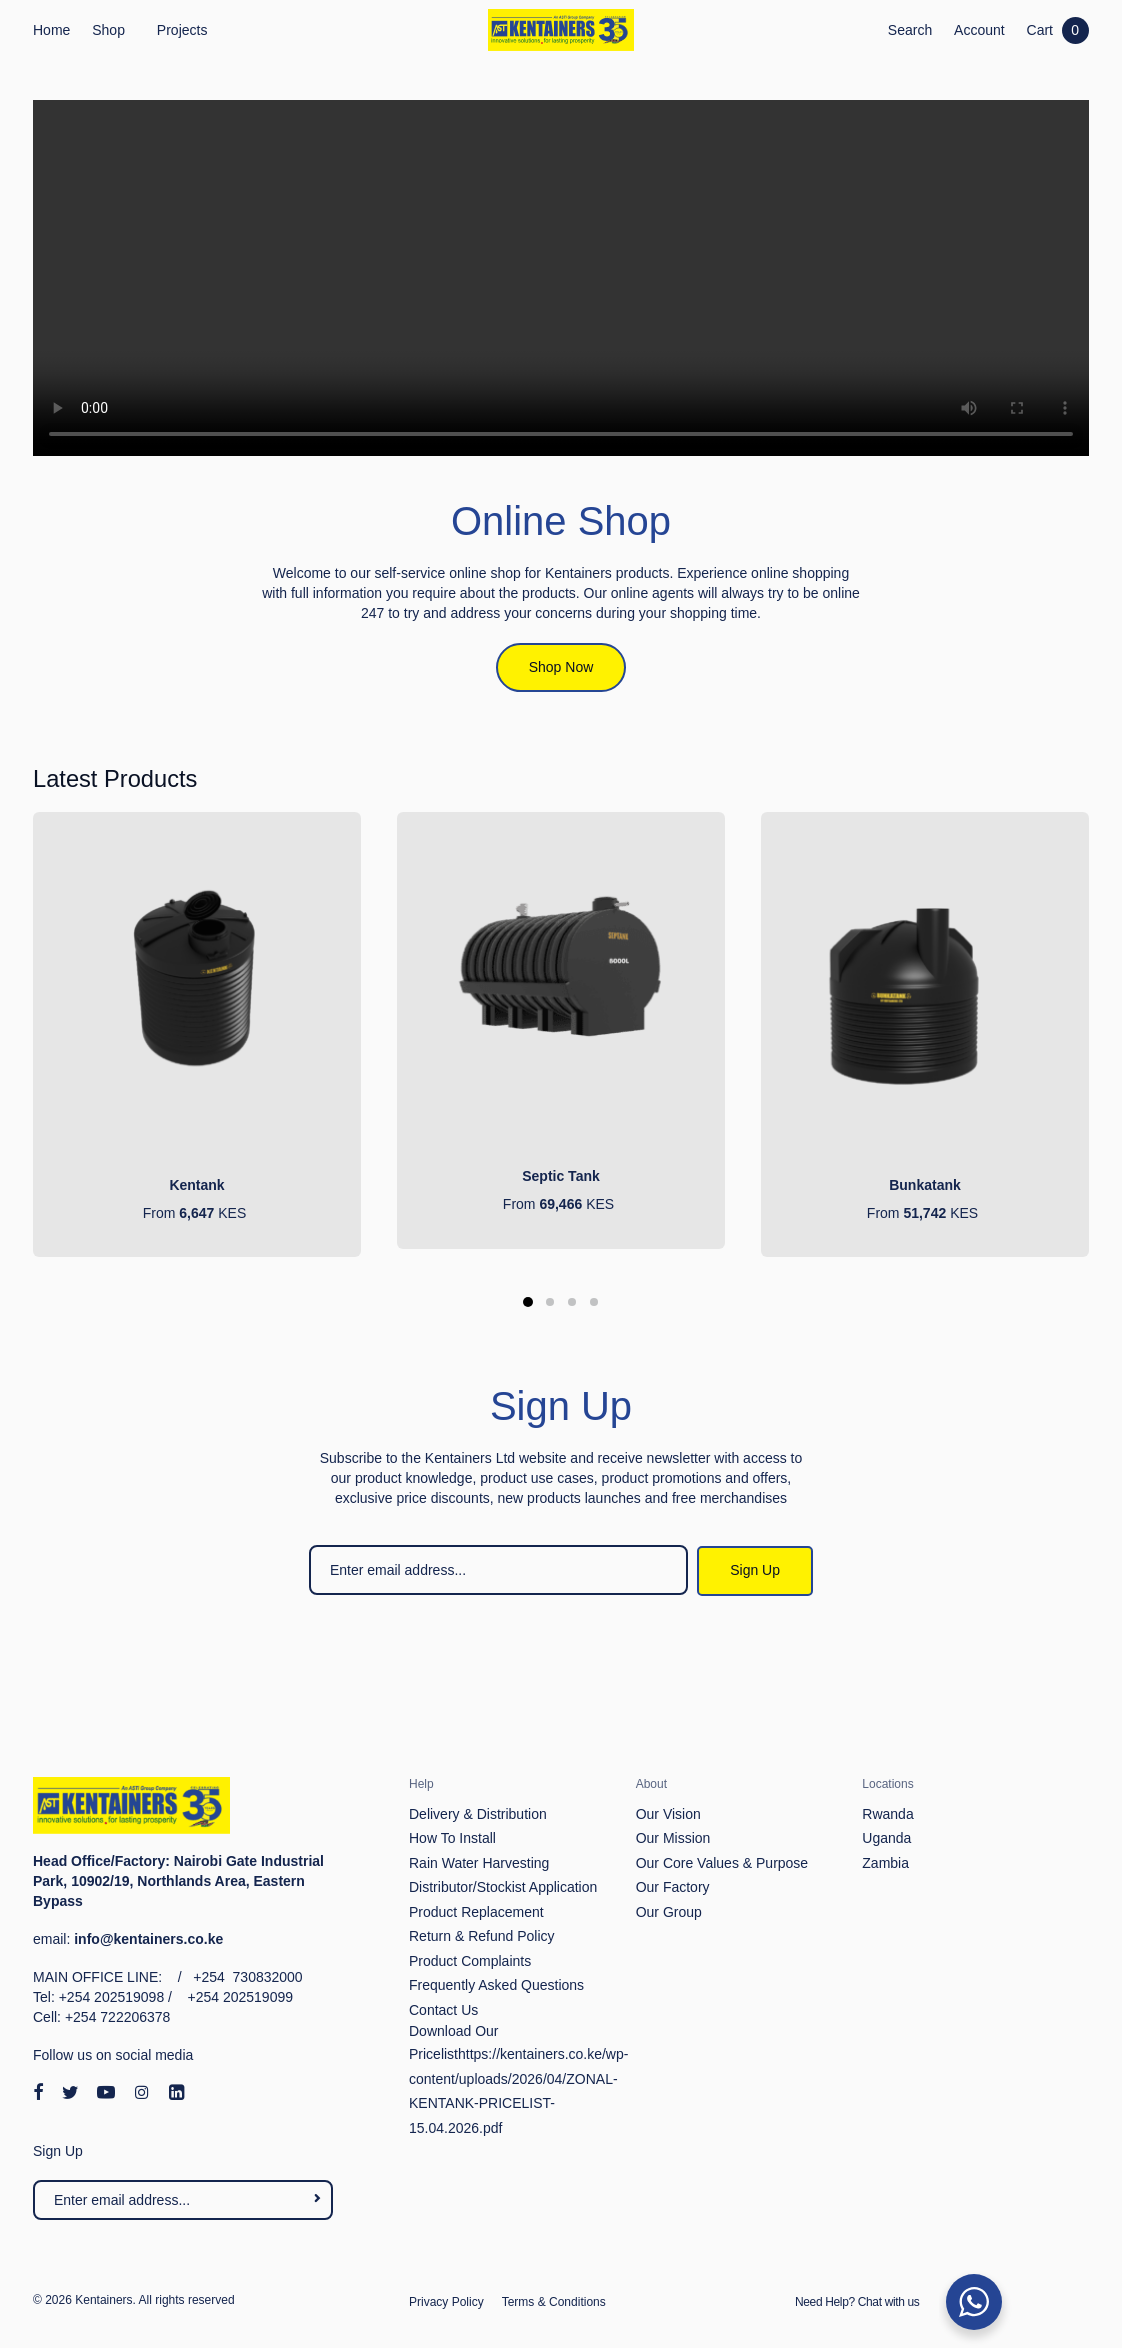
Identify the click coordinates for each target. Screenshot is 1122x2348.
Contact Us (443, 2010)
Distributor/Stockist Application (503, 1887)
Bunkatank (925, 1185)
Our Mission (673, 1838)
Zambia (885, 1863)
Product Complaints (470, 1961)
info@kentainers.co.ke (148, 1939)
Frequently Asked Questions (496, 1985)
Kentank (196, 1185)
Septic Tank (561, 1176)
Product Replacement (476, 1912)
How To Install (452, 1838)
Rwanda (887, 1814)
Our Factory (673, 1887)
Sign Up (755, 1570)
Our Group (669, 1912)
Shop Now (561, 667)
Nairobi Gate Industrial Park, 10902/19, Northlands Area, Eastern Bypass (178, 1881)
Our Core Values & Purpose (722, 1863)
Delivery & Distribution (478, 1814)
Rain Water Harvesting (479, 1863)
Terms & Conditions (554, 2302)
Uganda (886, 1838)
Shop (108, 30)
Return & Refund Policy (482, 1936)
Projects (182, 30)
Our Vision (668, 1814)
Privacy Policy (446, 2302)
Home (51, 30)
